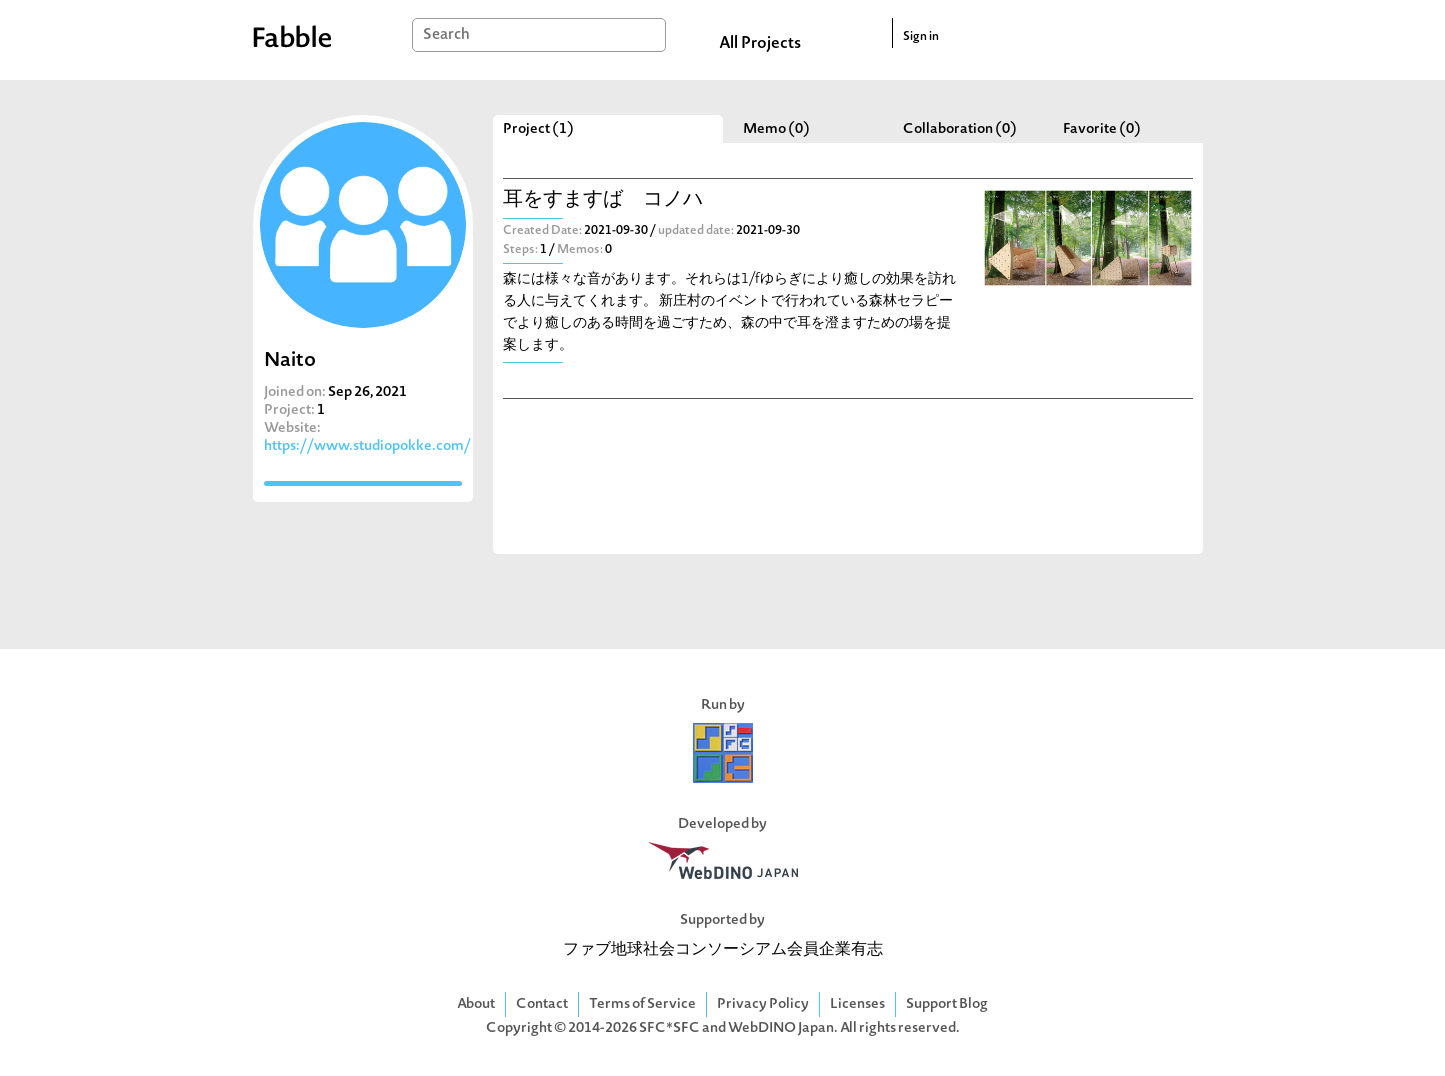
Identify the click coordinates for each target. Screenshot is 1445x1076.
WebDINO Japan (781, 1028)
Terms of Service (642, 1004)
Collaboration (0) (960, 129)
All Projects (760, 44)
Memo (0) (776, 129)
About (476, 1004)
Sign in (921, 37)
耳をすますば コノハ (603, 200)
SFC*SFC (669, 1028)
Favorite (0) (1102, 129)
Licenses (857, 1004)
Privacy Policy (763, 1004)
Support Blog (947, 1004)
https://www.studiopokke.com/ (367, 446)
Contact (542, 1004)
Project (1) (538, 129)
